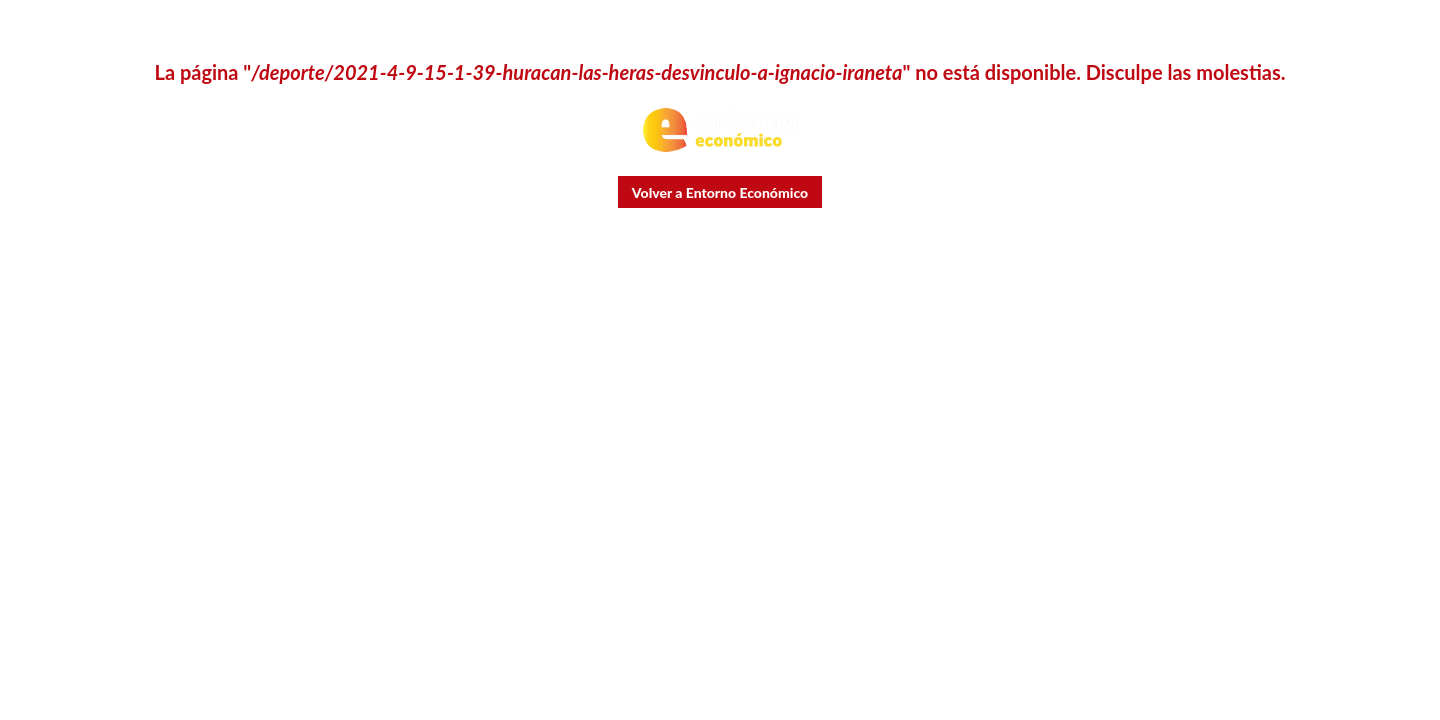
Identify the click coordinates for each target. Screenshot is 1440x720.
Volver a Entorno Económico (720, 192)
